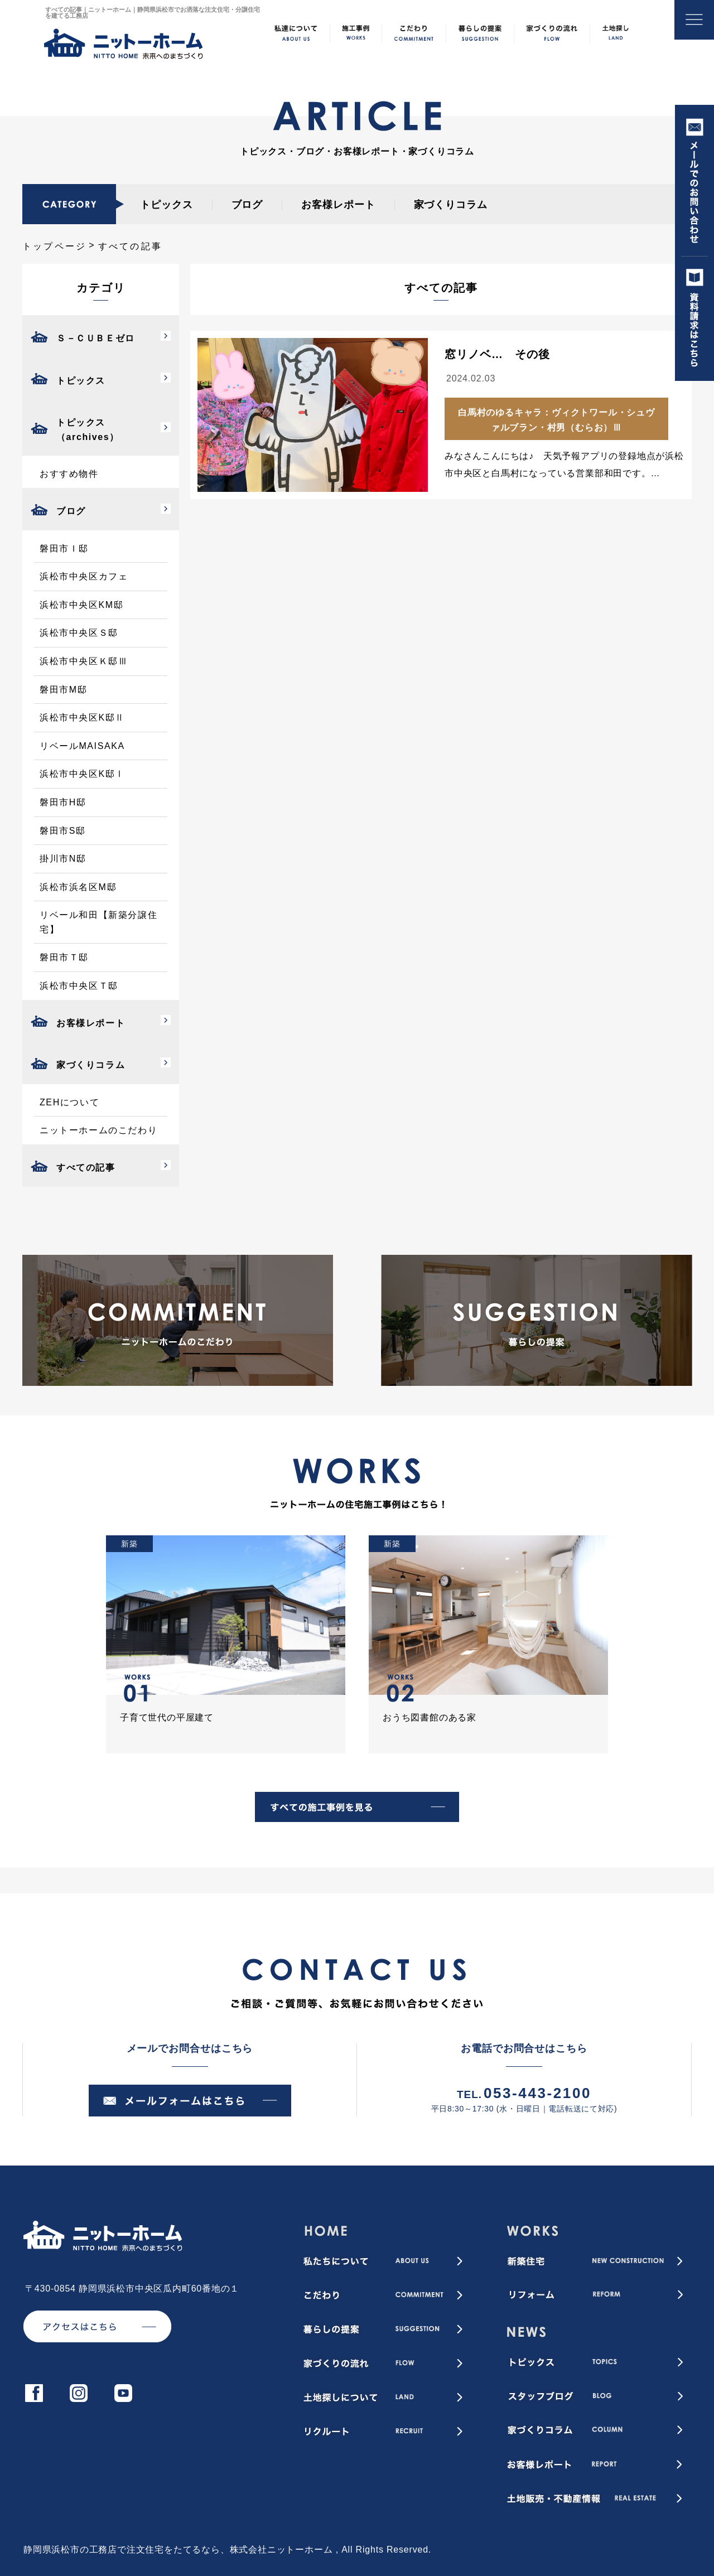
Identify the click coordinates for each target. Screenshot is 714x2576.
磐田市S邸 (63, 830)
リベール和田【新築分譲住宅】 (98, 922)
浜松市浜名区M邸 (78, 887)
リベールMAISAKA (82, 746)
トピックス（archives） (87, 430)
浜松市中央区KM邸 (81, 605)
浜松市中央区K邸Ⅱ (82, 717)
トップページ (54, 246)
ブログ (247, 204)
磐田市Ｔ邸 (64, 957)
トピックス (166, 204)
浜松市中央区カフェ (84, 576)
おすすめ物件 (69, 474)
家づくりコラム (451, 204)
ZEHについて (69, 1102)
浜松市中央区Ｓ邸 (79, 632)
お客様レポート (338, 204)
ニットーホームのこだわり (98, 1130)
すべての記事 (85, 1167)
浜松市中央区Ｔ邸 (79, 985)
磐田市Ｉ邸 (64, 548)
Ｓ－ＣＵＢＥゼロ (95, 338)
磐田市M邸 (63, 689)
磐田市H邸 (63, 802)
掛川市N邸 (63, 858)
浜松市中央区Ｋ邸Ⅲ (84, 661)
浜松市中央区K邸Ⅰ (82, 774)
